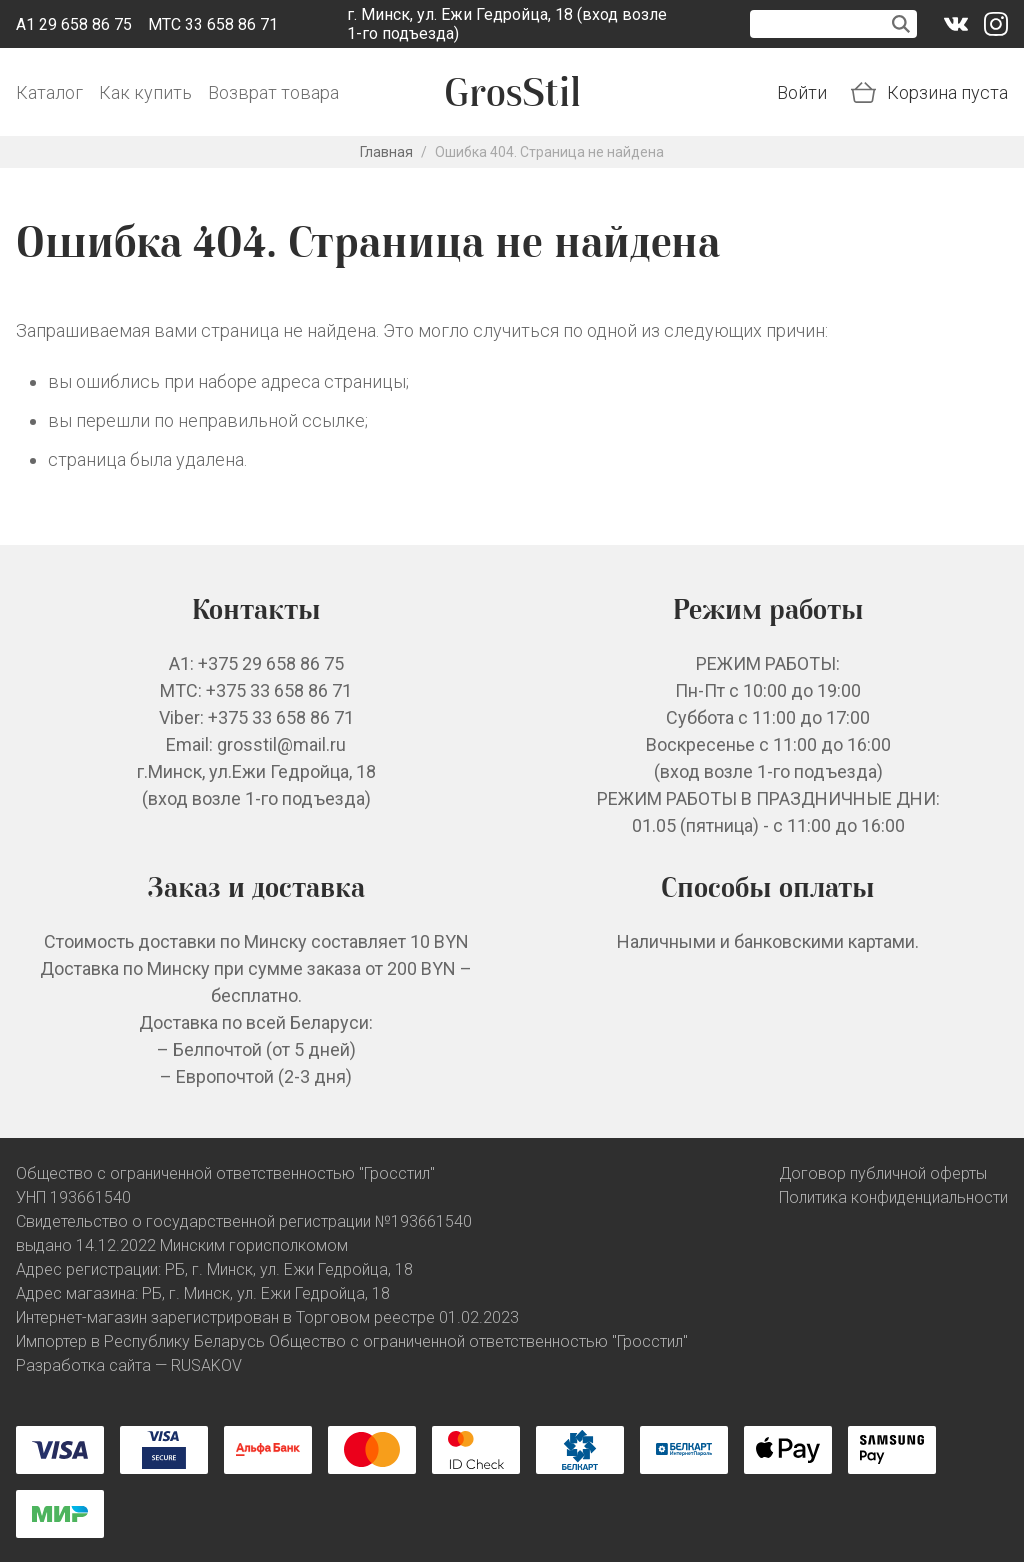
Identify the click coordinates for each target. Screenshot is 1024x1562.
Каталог (49, 92)
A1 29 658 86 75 (74, 24)
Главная (386, 152)
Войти (802, 92)
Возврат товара (273, 92)
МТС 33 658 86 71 (213, 24)
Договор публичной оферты (883, 1173)
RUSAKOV (206, 1365)
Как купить (145, 92)
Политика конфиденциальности (893, 1197)
